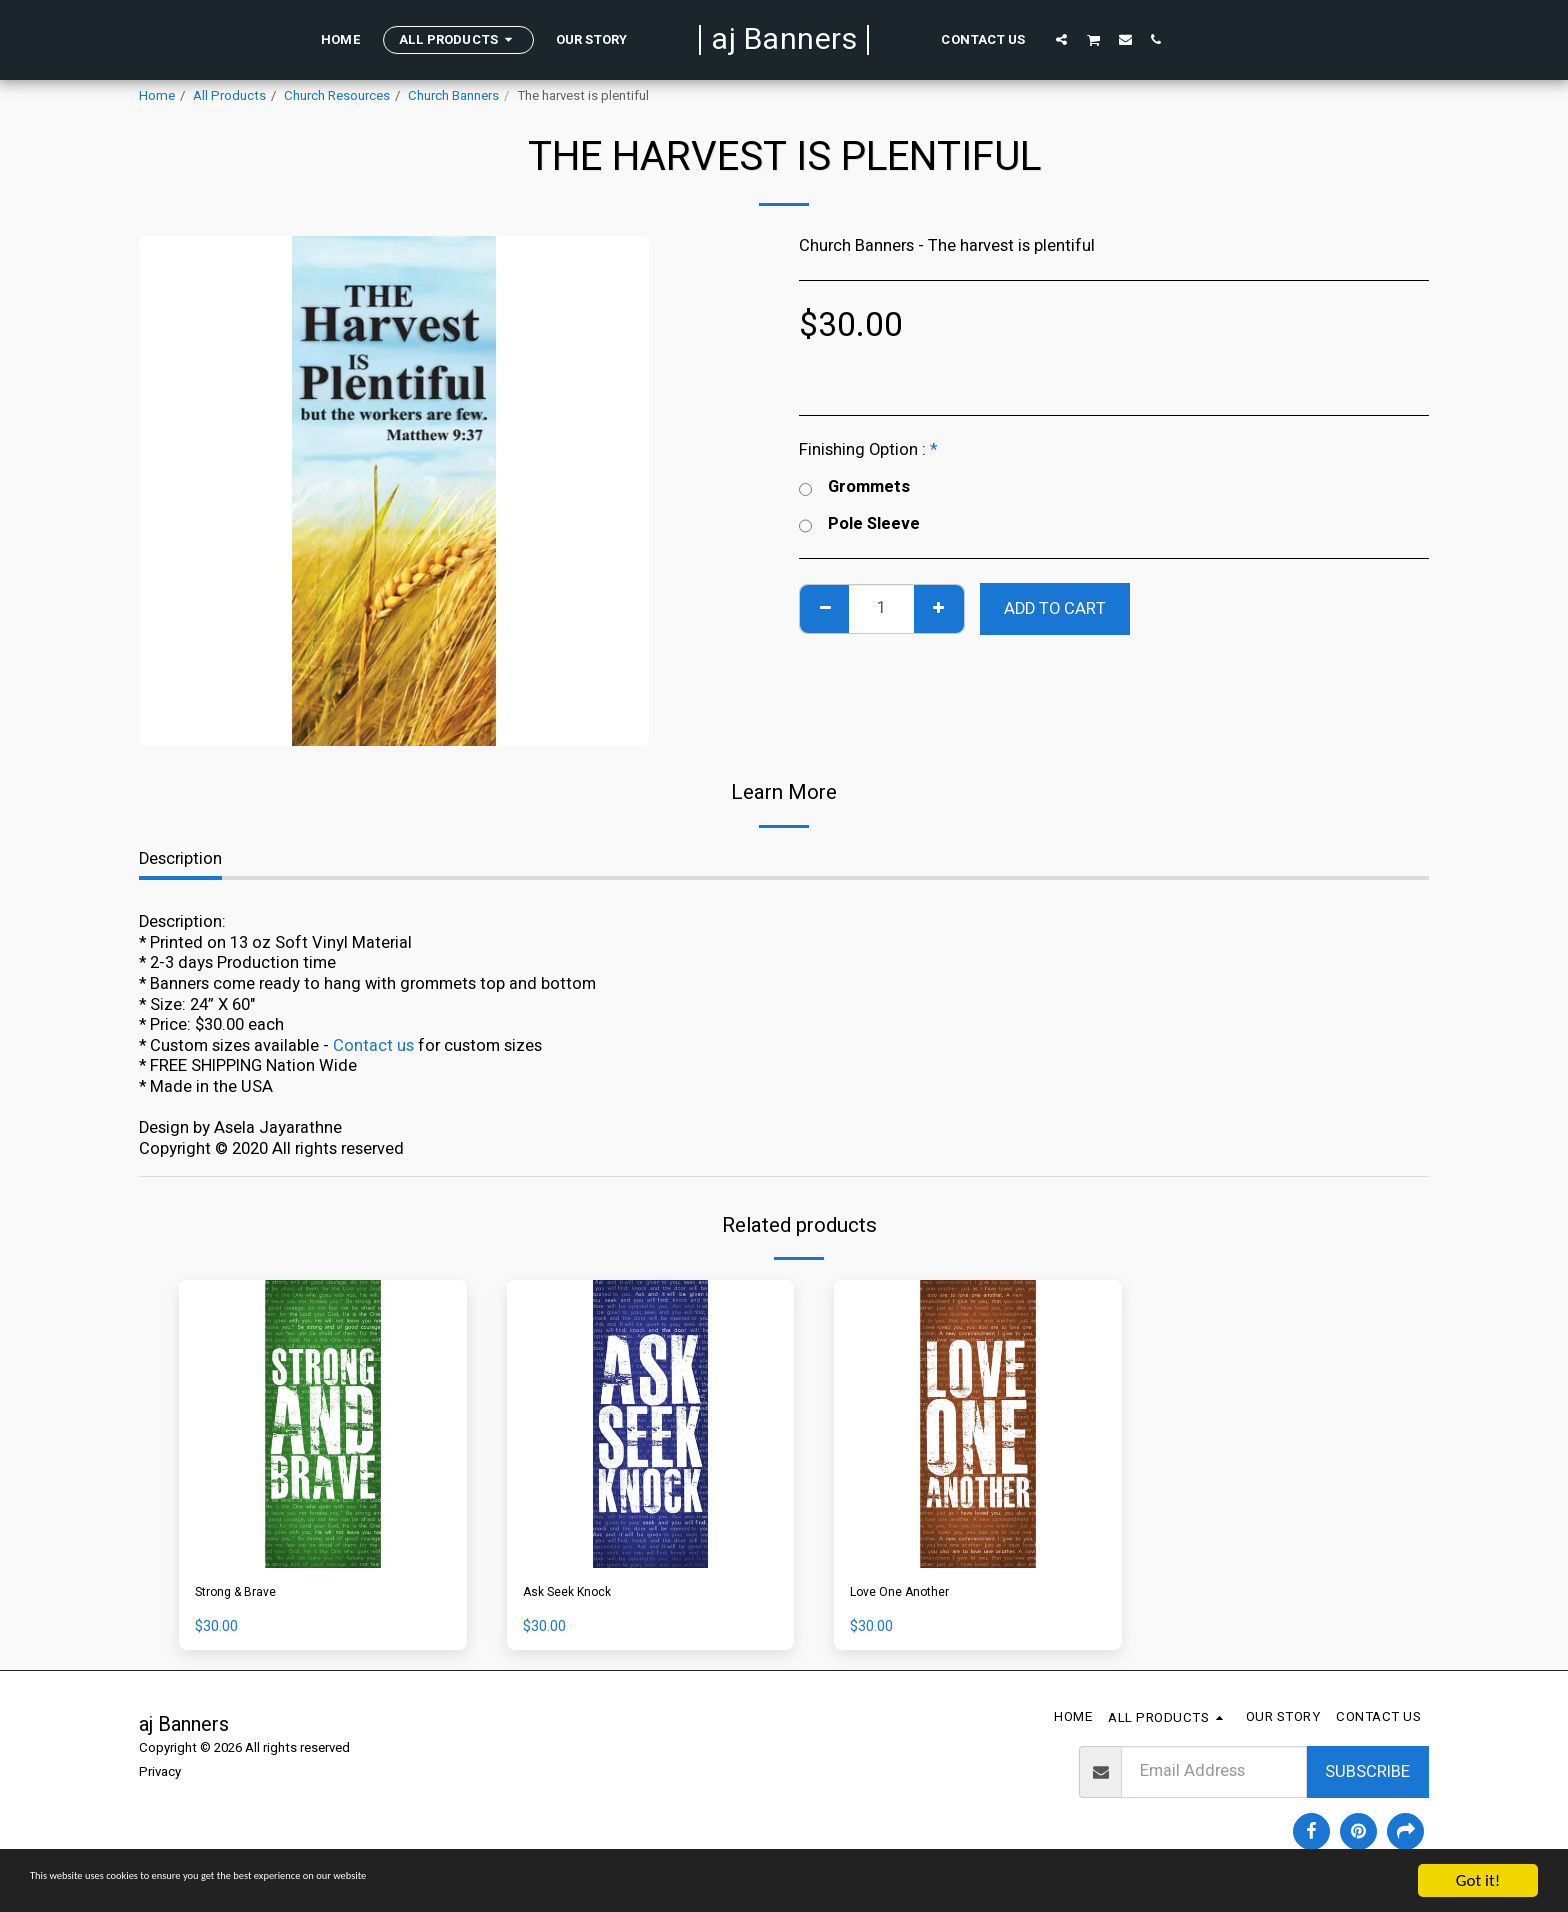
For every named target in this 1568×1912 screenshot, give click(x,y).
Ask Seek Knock (581, 1596)
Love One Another (916, 1596)
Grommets (854, 487)
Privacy (160, 1779)
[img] (323, 1424)
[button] (1061, 39)
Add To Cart (1055, 609)
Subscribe (1367, 1778)
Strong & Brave (250, 1596)
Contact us (373, 1046)
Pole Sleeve (859, 524)
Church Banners (453, 96)
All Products (229, 96)
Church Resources (337, 96)
